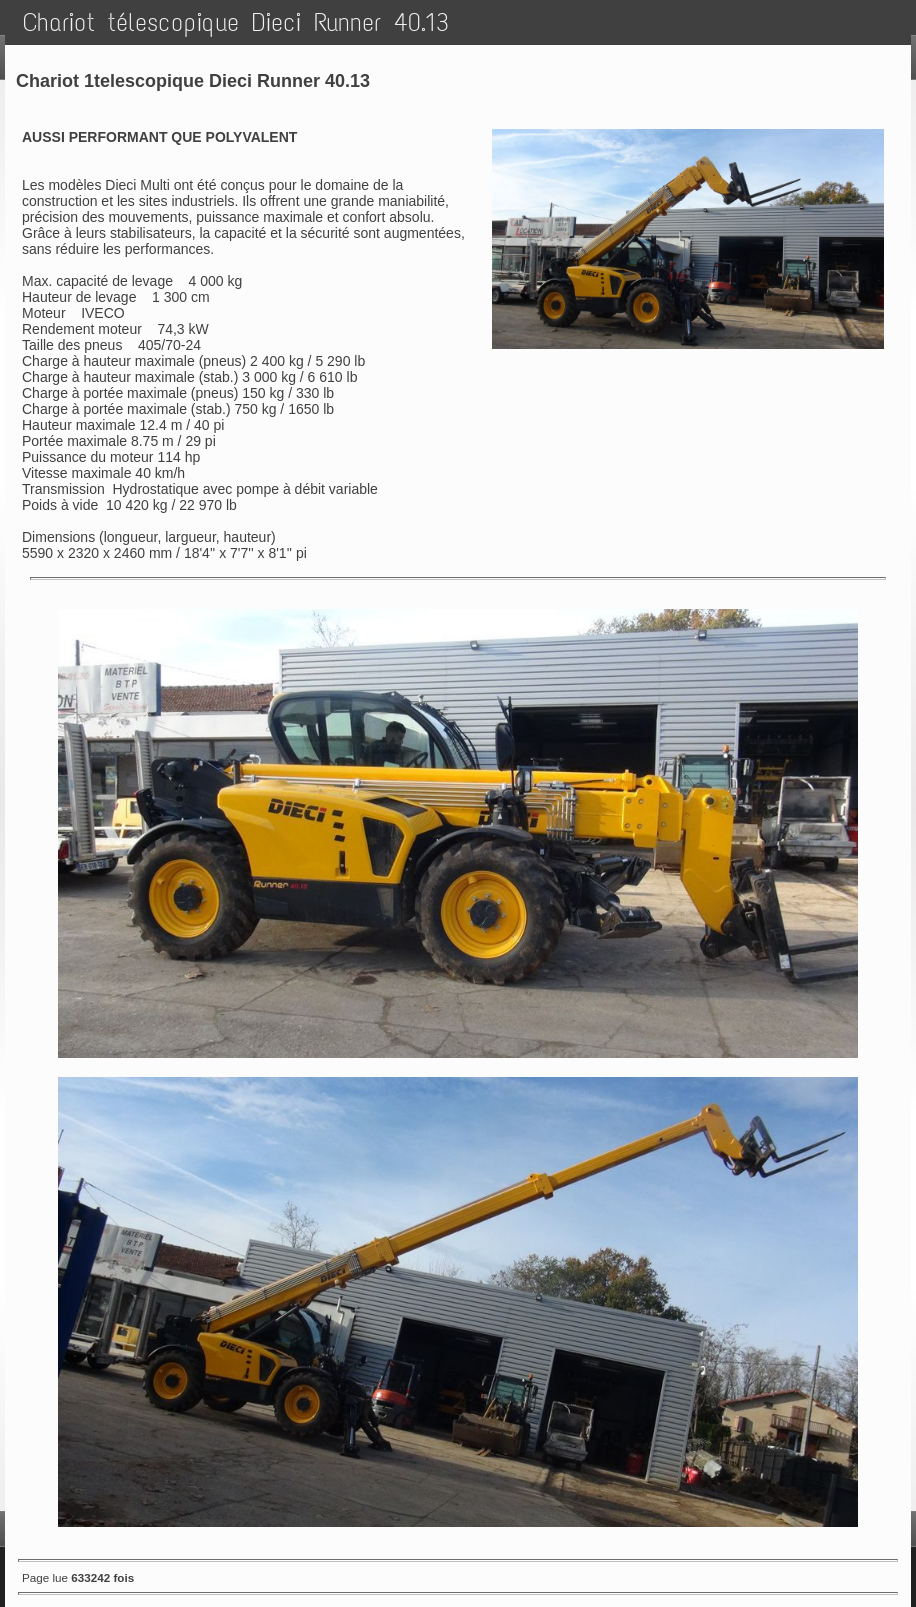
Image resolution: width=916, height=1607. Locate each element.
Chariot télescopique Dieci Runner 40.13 (236, 22)
